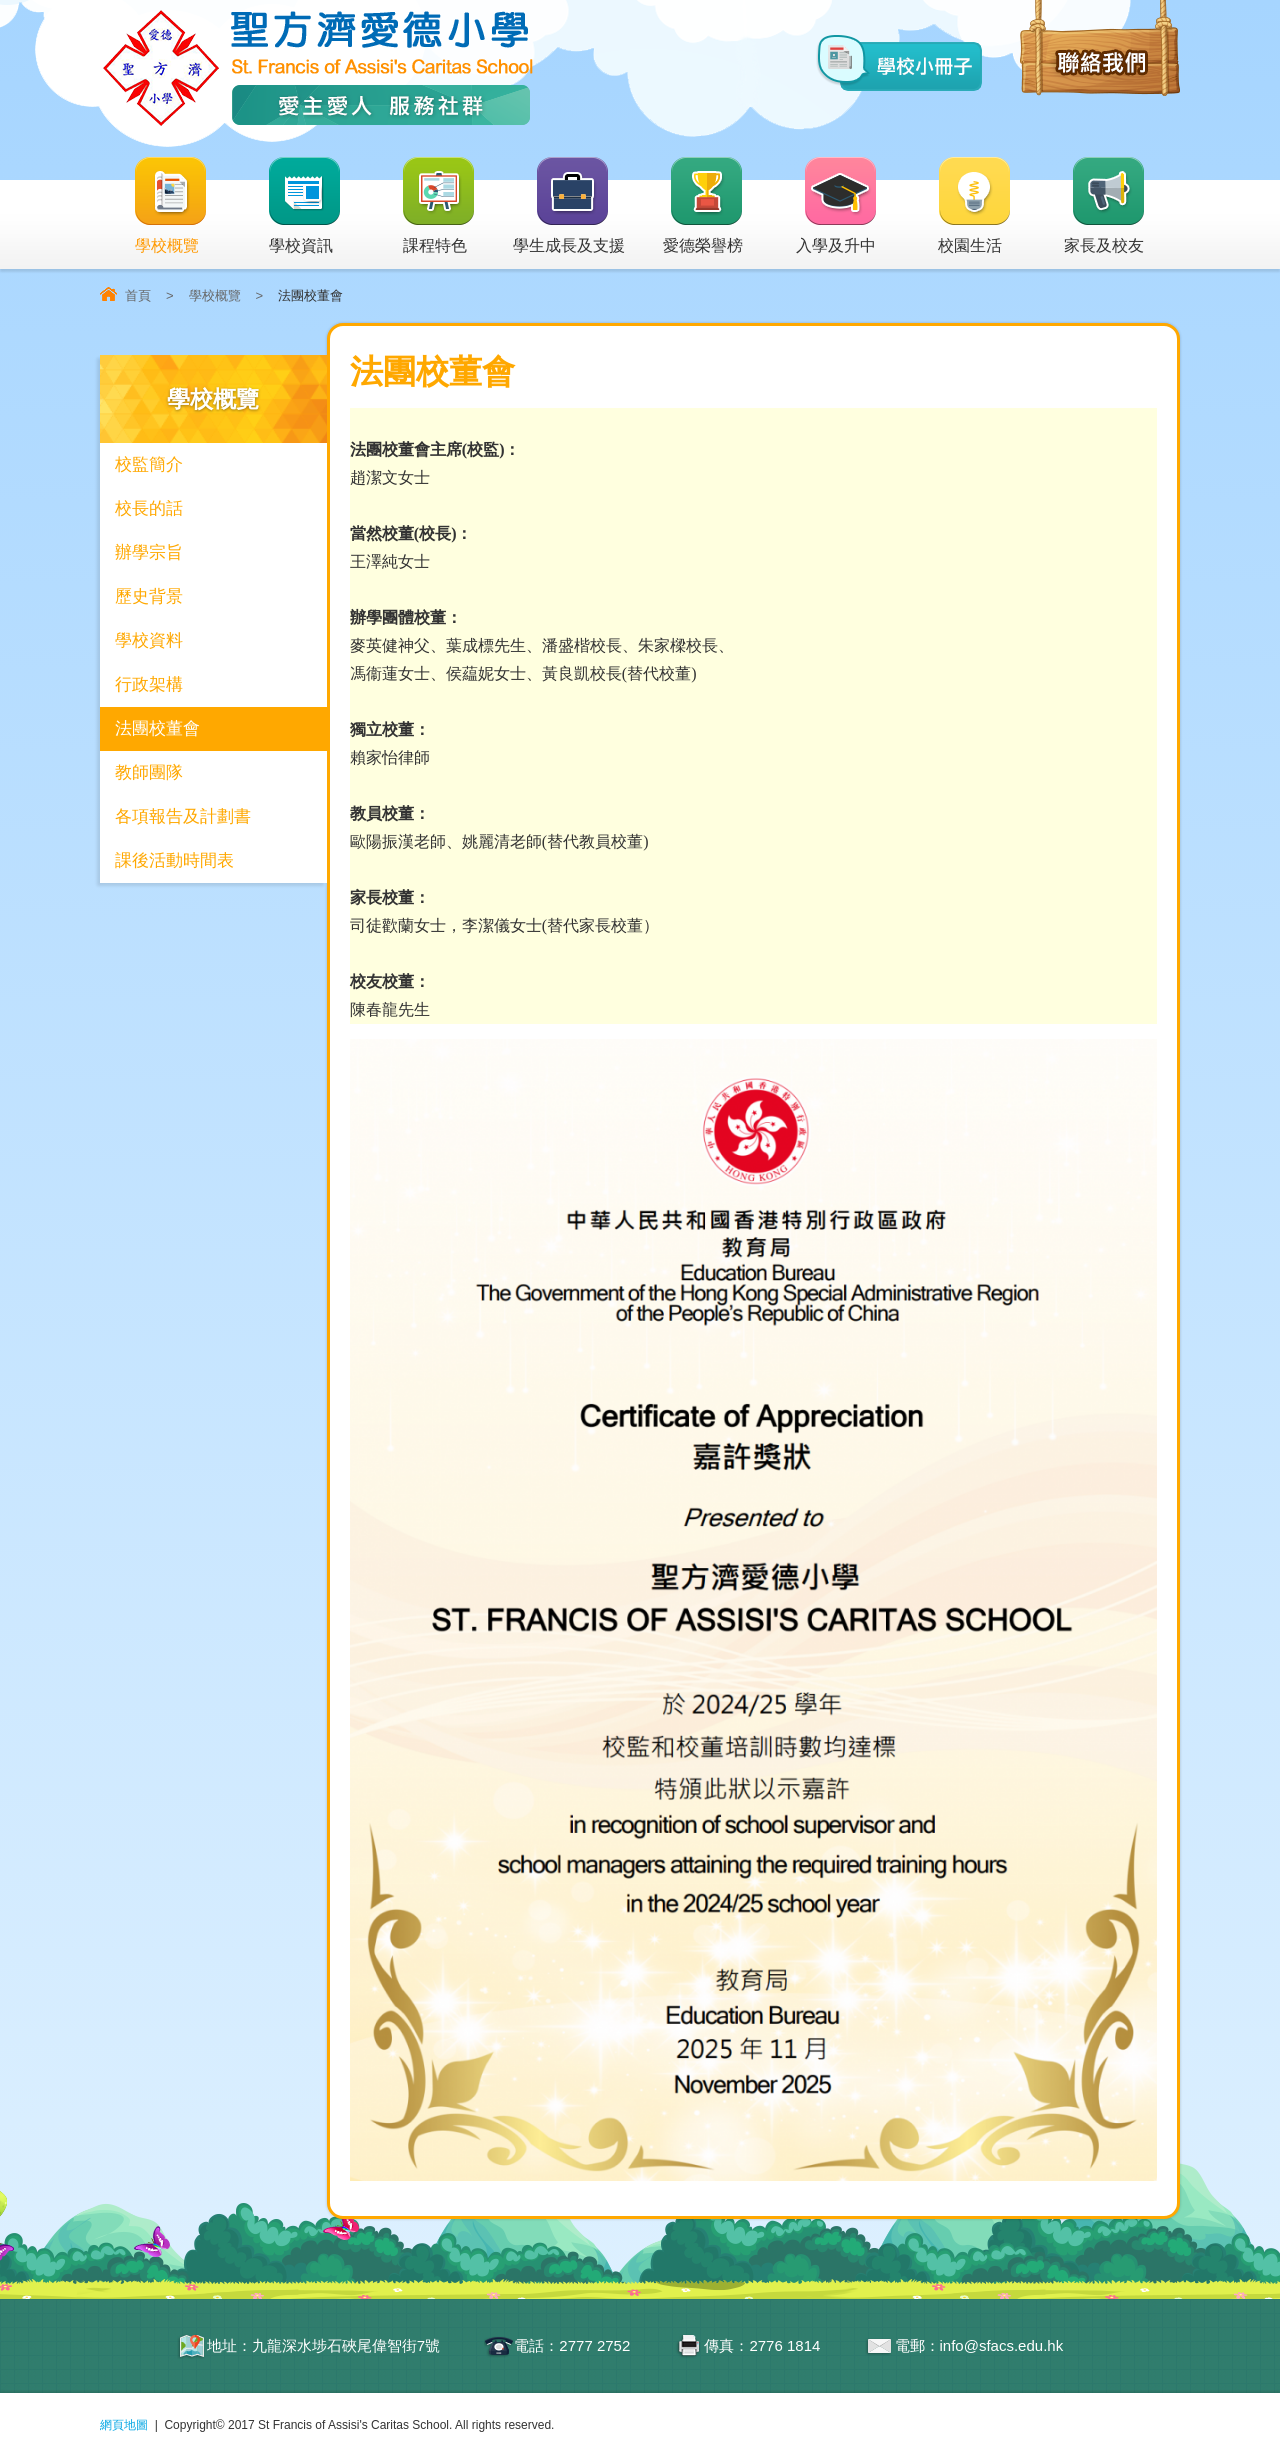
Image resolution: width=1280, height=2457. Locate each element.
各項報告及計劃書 (183, 816)
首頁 (138, 295)
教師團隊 (149, 772)
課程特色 (439, 206)
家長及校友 (1105, 206)
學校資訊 (305, 206)
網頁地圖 (124, 2425)
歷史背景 (149, 596)
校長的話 (149, 508)
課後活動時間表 (174, 860)
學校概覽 (171, 206)
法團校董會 (157, 728)
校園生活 (975, 206)
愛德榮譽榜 (704, 206)
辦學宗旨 (149, 552)
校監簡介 (149, 464)
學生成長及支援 (569, 206)
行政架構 (149, 684)
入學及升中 (837, 206)
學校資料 (149, 640)
